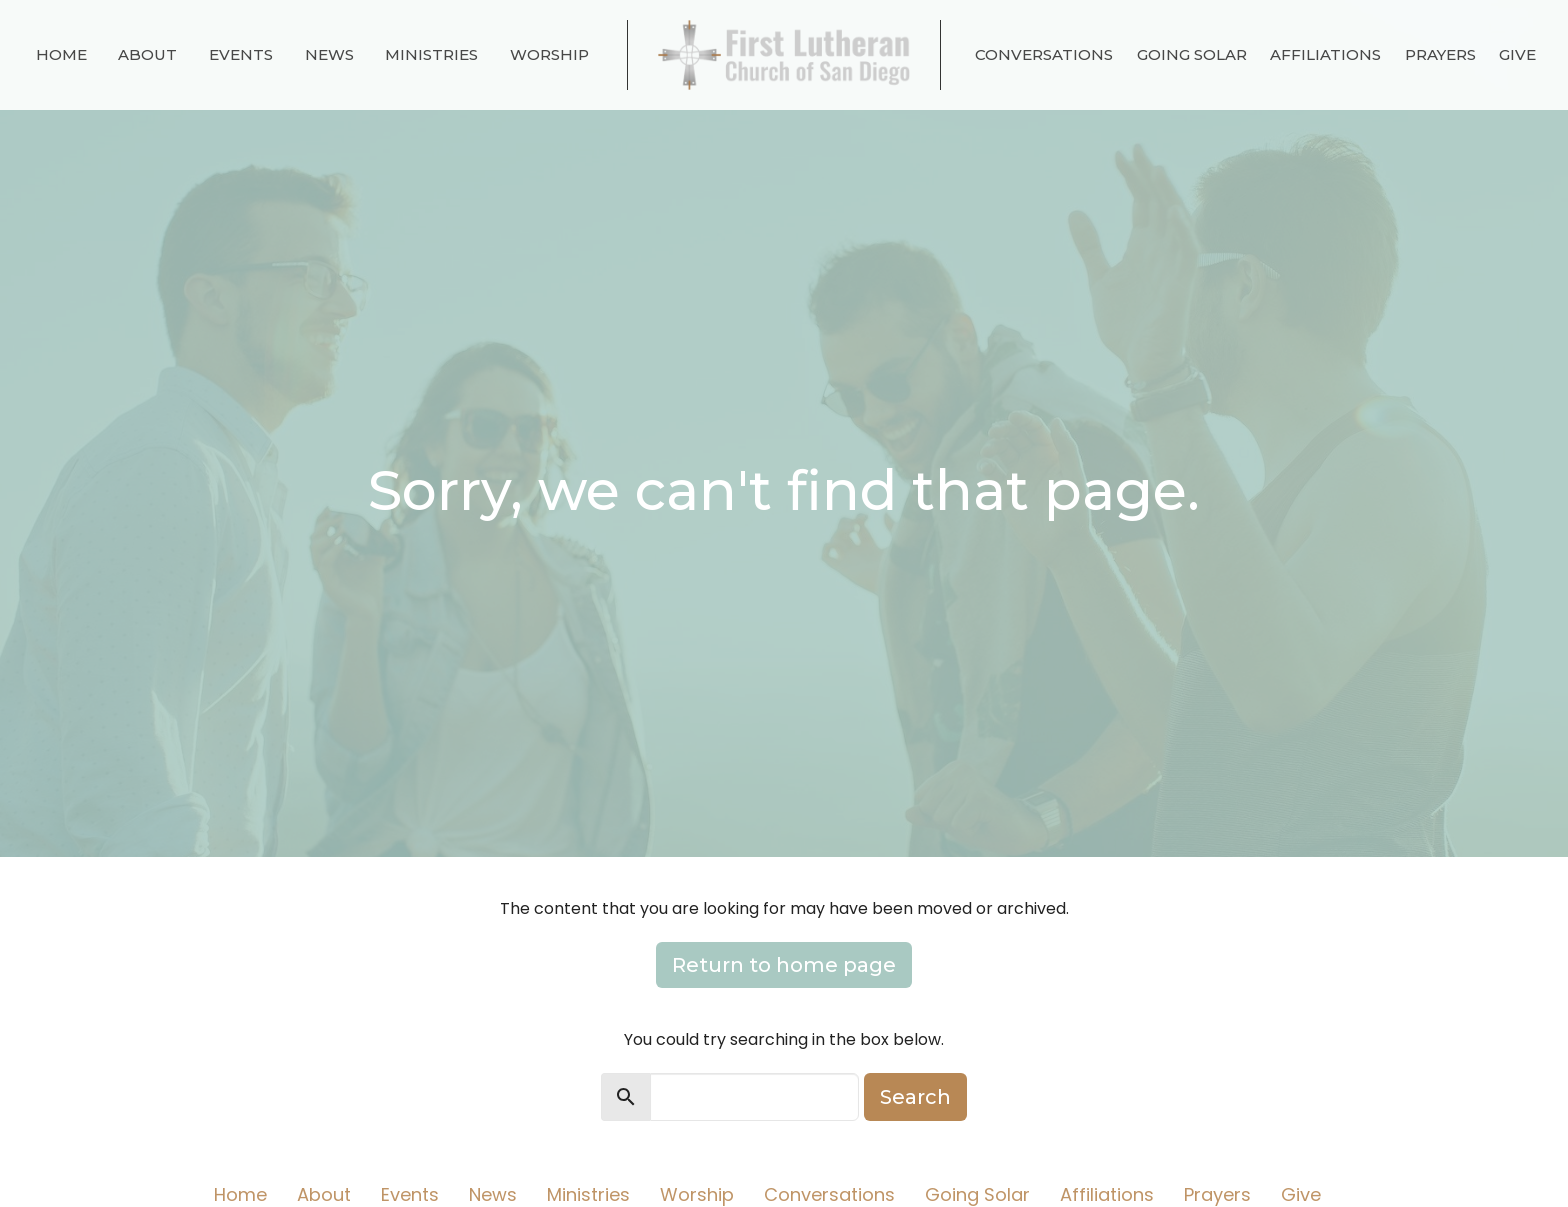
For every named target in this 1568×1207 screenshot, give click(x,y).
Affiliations (1325, 54)
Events (241, 54)
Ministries (431, 54)
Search (915, 1097)
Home (61, 54)
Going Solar (1192, 54)
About (147, 54)
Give (1517, 54)
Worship (549, 54)
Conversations (1044, 54)
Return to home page (784, 965)
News (329, 54)
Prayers (1440, 54)
